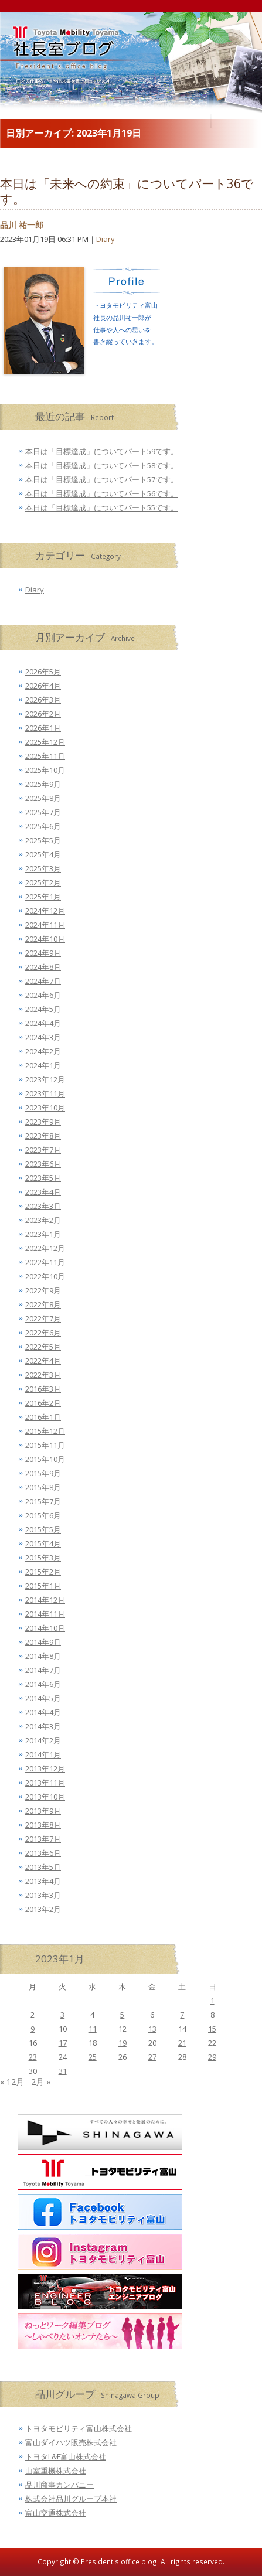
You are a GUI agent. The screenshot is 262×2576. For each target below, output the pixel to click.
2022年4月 (43, 1360)
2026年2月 (43, 713)
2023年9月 (43, 1121)
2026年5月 (43, 671)
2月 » (40, 2081)
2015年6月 (43, 1515)
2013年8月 (43, 1824)
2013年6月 (43, 1853)
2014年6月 (43, 1684)
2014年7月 (43, 1670)
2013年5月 (43, 1867)
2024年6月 (43, 995)
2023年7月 (43, 1149)
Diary (105, 239)
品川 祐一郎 (21, 224)
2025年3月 (43, 868)
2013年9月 (43, 1810)
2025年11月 (45, 756)
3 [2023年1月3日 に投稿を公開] (62, 2014)
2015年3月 (43, 1557)
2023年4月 (43, 1192)
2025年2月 (43, 882)
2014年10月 (45, 1628)
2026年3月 (43, 699)
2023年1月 (43, 1234)
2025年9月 (43, 784)
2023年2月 (43, 1220)
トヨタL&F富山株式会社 (65, 2456)
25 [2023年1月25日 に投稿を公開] (93, 2057)
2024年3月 (43, 1037)
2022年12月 (45, 1248)
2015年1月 (43, 1585)
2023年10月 (45, 1107)
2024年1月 (43, 1065)
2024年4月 (43, 1023)
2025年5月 (43, 840)
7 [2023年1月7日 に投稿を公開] (182, 2014)
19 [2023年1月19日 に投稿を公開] (122, 2042)
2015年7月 (43, 1501)
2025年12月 (45, 742)
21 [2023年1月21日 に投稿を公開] (182, 2042)
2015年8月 (43, 1487)
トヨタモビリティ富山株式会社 (78, 2428)
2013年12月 (45, 1768)
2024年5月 (43, 1009)
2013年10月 (45, 1796)
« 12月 (12, 2081)
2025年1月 (43, 896)
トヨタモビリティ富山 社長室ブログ (53, 63)
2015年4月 (43, 1543)
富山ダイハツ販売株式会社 (71, 2442)
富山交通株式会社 (55, 2512)
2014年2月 (43, 1740)
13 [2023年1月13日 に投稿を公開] (152, 2028)
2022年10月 (45, 1276)
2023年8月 (43, 1135)
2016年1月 (43, 1417)
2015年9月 (43, 1473)
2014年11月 (45, 1614)
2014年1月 (43, 1754)
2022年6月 (43, 1332)
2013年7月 (43, 1839)
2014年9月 (43, 1642)
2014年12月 (45, 1599)
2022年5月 (43, 1346)
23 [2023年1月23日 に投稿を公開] (33, 2057)
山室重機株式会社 (55, 2470)
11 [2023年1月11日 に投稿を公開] (93, 2028)
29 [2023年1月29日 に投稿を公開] (212, 2057)
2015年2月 (43, 1571)
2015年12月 (45, 1431)
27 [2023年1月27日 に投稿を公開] (152, 2057)
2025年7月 (43, 812)
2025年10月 (45, 770)
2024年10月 (45, 938)
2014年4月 (43, 1712)
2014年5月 (43, 1698)
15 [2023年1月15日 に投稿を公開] (212, 2028)
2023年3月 (43, 1206)
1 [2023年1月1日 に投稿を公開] (212, 2000)
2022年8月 (43, 1304)
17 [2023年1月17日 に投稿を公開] (63, 2042)
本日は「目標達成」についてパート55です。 (101, 507)
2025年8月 (43, 798)
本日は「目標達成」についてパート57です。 (101, 479)
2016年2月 (43, 1403)
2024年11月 (45, 924)
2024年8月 (43, 967)
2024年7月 (43, 981)
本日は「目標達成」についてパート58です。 (101, 465)
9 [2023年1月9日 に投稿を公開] (32, 2028)
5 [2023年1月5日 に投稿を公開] (122, 2014)
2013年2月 (43, 1909)
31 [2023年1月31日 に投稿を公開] (63, 2071)
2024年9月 (43, 953)
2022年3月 (43, 1374)
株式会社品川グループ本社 (71, 2498)
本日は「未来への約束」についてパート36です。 (127, 191)
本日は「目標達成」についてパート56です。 (101, 493)
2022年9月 (43, 1290)
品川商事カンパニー (59, 2484)
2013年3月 (43, 1895)
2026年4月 (43, 685)
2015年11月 (45, 1445)
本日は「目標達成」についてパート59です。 (101, 451)
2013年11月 (45, 1782)
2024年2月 (43, 1051)
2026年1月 (43, 728)
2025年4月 (43, 854)
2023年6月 (43, 1163)
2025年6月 (43, 826)
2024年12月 (45, 910)
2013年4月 (43, 1881)
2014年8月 (43, 1656)
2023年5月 (43, 1178)
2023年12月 (45, 1079)
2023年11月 (45, 1093)
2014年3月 (43, 1726)
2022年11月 (45, 1262)
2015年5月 (43, 1529)
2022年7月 (43, 1318)
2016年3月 (43, 1389)
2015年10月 (45, 1459)
